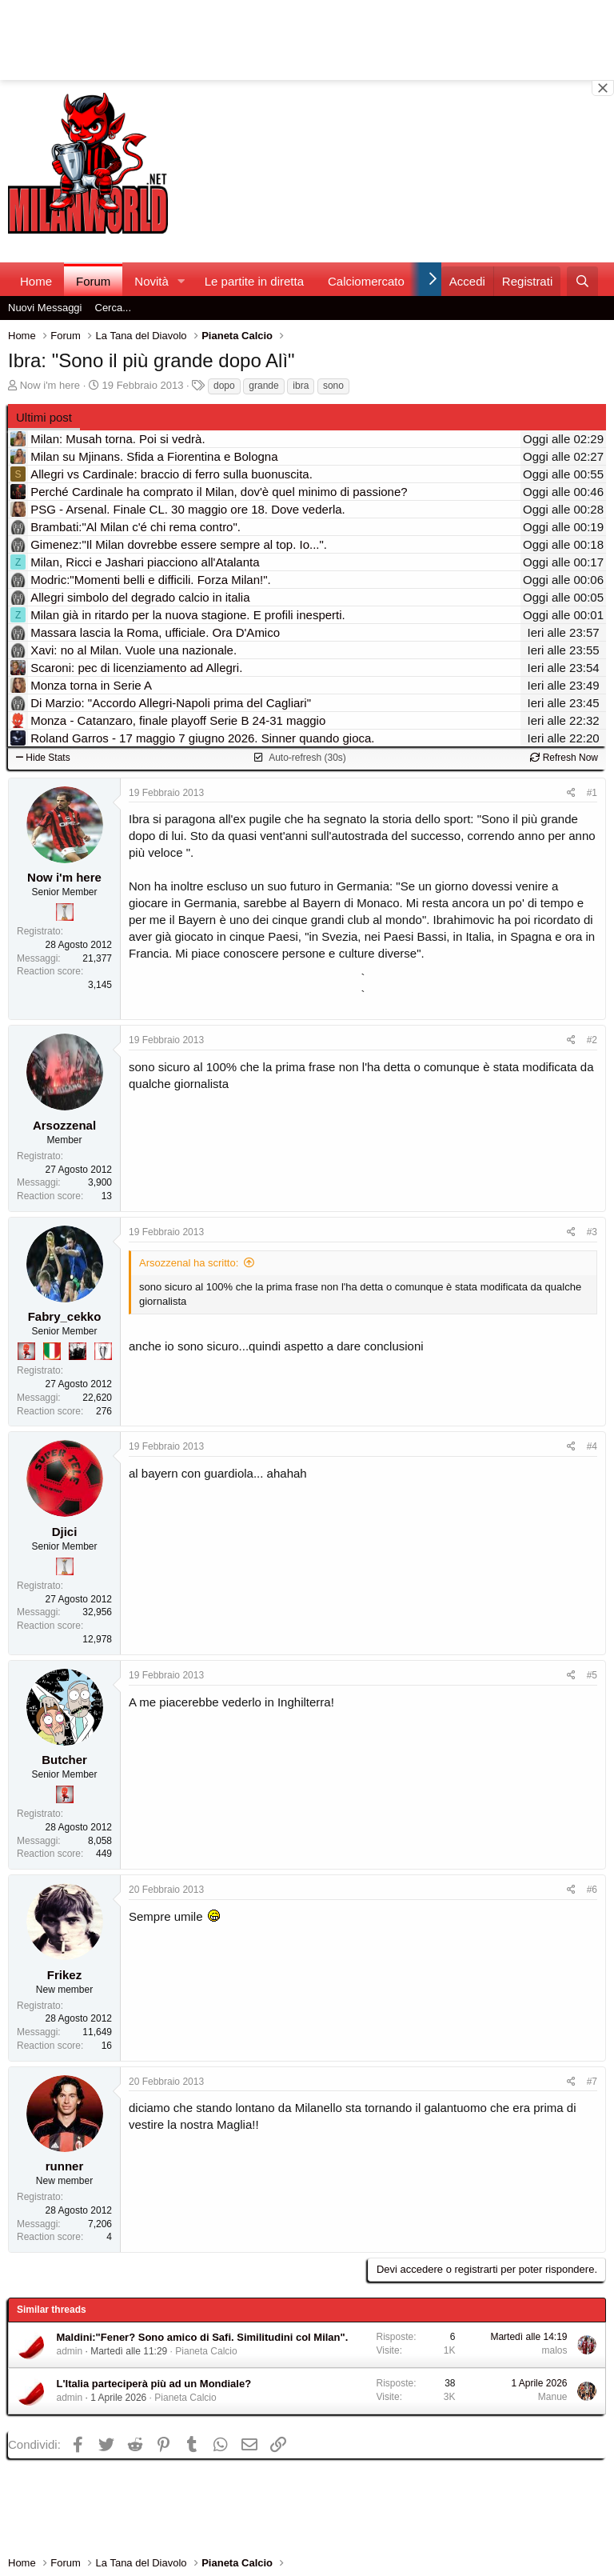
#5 (592, 1675)
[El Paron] (77, 1351)
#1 (592, 792)
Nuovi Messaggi (45, 308)
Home (36, 281)
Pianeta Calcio (206, 2351)
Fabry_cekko (65, 1316)
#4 (592, 1446)
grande (263, 385)
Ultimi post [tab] (44, 417)
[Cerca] (582, 281)
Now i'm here (50, 385)
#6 (592, 1889)
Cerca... (113, 308)
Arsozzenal (64, 1125)
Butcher (64, 1759)
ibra (301, 385)
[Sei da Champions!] (103, 1351)
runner (65, 2166)
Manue (553, 2396)
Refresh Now (564, 757)
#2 (592, 1040)
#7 (592, 2081)
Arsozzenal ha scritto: (188, 1263)
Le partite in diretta (254, 281)
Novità (151, 281)
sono (333, 385)
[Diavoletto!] (26, 1351)
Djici (65, 1531)
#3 (592, 1232)
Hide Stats (43, 757)
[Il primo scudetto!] (52, 1351)
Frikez (64, 1975)
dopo (224, 385)
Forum (93, 281)
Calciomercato (366, 281)
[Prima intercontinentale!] (65, 912)
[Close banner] (603, 88)
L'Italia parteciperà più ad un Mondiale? (154, 2384)
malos (554, 2350)
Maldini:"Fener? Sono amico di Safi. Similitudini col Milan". (203, 2337)
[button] (181, 281)
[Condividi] (571, 793)
